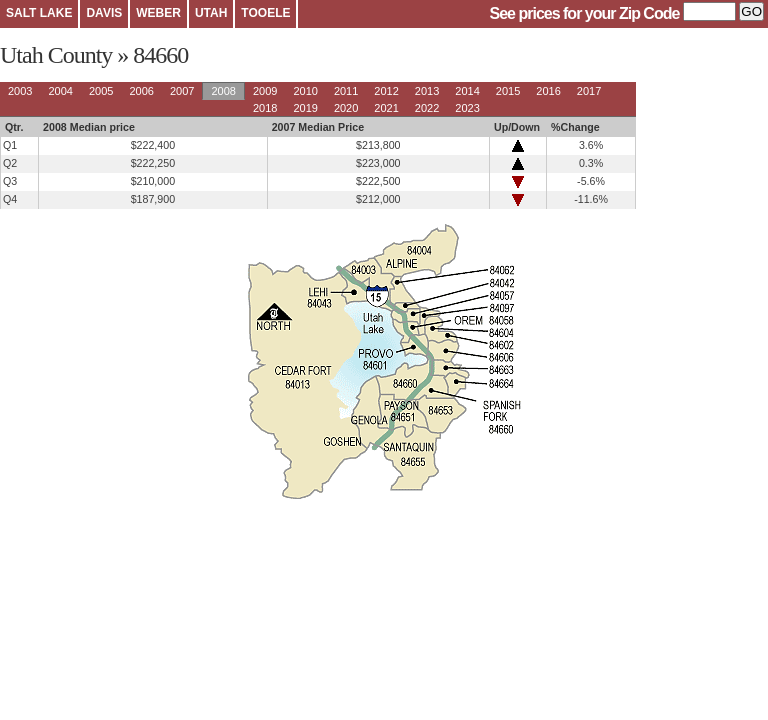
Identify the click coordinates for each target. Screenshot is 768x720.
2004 (60, 91)
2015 (508, 91)
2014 (467, 91)
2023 (467, 108)
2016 (548, 91)
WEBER (158, 13)
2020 (346, 108)
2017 (589, 91)
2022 (427, 108)
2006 (141, 91)
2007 (182, 91)
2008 (223, 91)
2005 (101, 91)
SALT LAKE (39, 13)
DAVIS (104, 13)
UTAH (211, 13)
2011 (346, 91)
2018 (265, 108)
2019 (305, 108)
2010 (305, 91)
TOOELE (265, 13)
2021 (386, 108)
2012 (386, 91)
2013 (427, 91)
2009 (265, 91)
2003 (20, 91)
